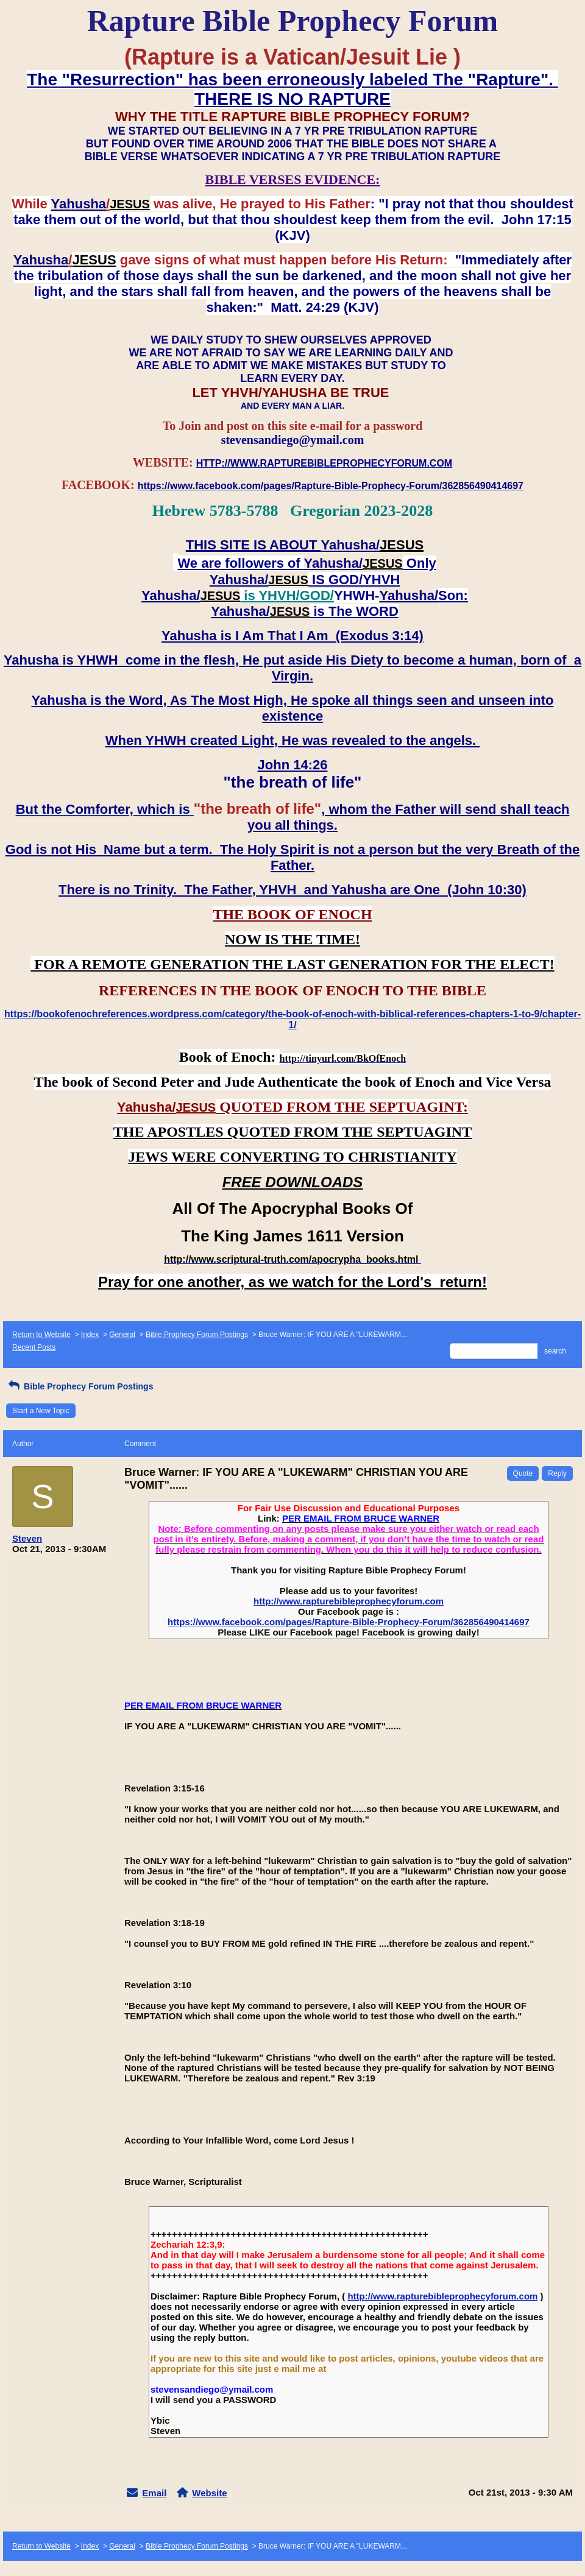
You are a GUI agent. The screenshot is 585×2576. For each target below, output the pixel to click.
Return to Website (41, 1334)
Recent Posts (33, 1347)
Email (154, 2493)
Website (209, 2493)
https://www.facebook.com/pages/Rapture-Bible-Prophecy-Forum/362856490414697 (349, 1622)
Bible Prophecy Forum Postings (197, 1334)
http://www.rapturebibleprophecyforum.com (349, 1601)
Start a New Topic (40, 1410)
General (122, 1334)
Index (90, 1334)
